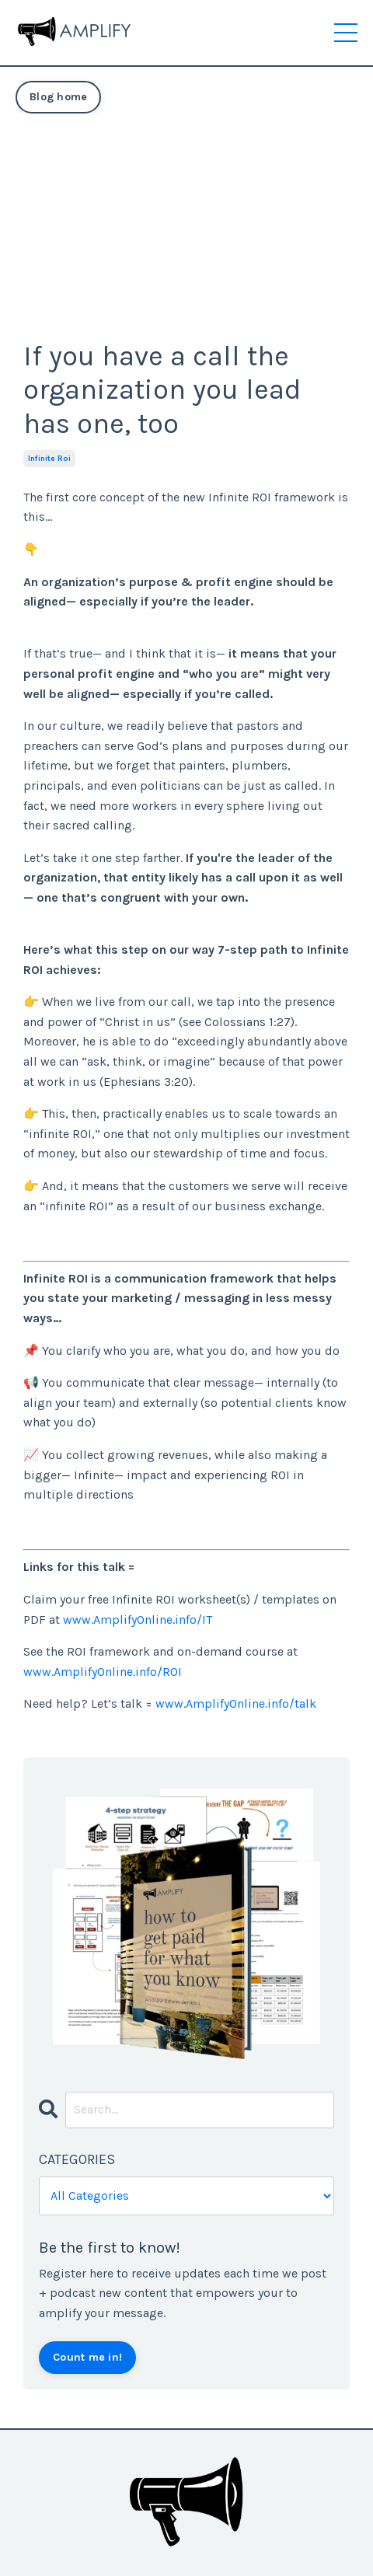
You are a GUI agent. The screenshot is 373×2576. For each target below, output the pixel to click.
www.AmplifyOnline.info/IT (137, 1619)
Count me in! (87, 2357)
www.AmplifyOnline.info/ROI (102, 1671)
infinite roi (49, 458)
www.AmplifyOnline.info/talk (235, 1703)
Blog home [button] (58, 96)
